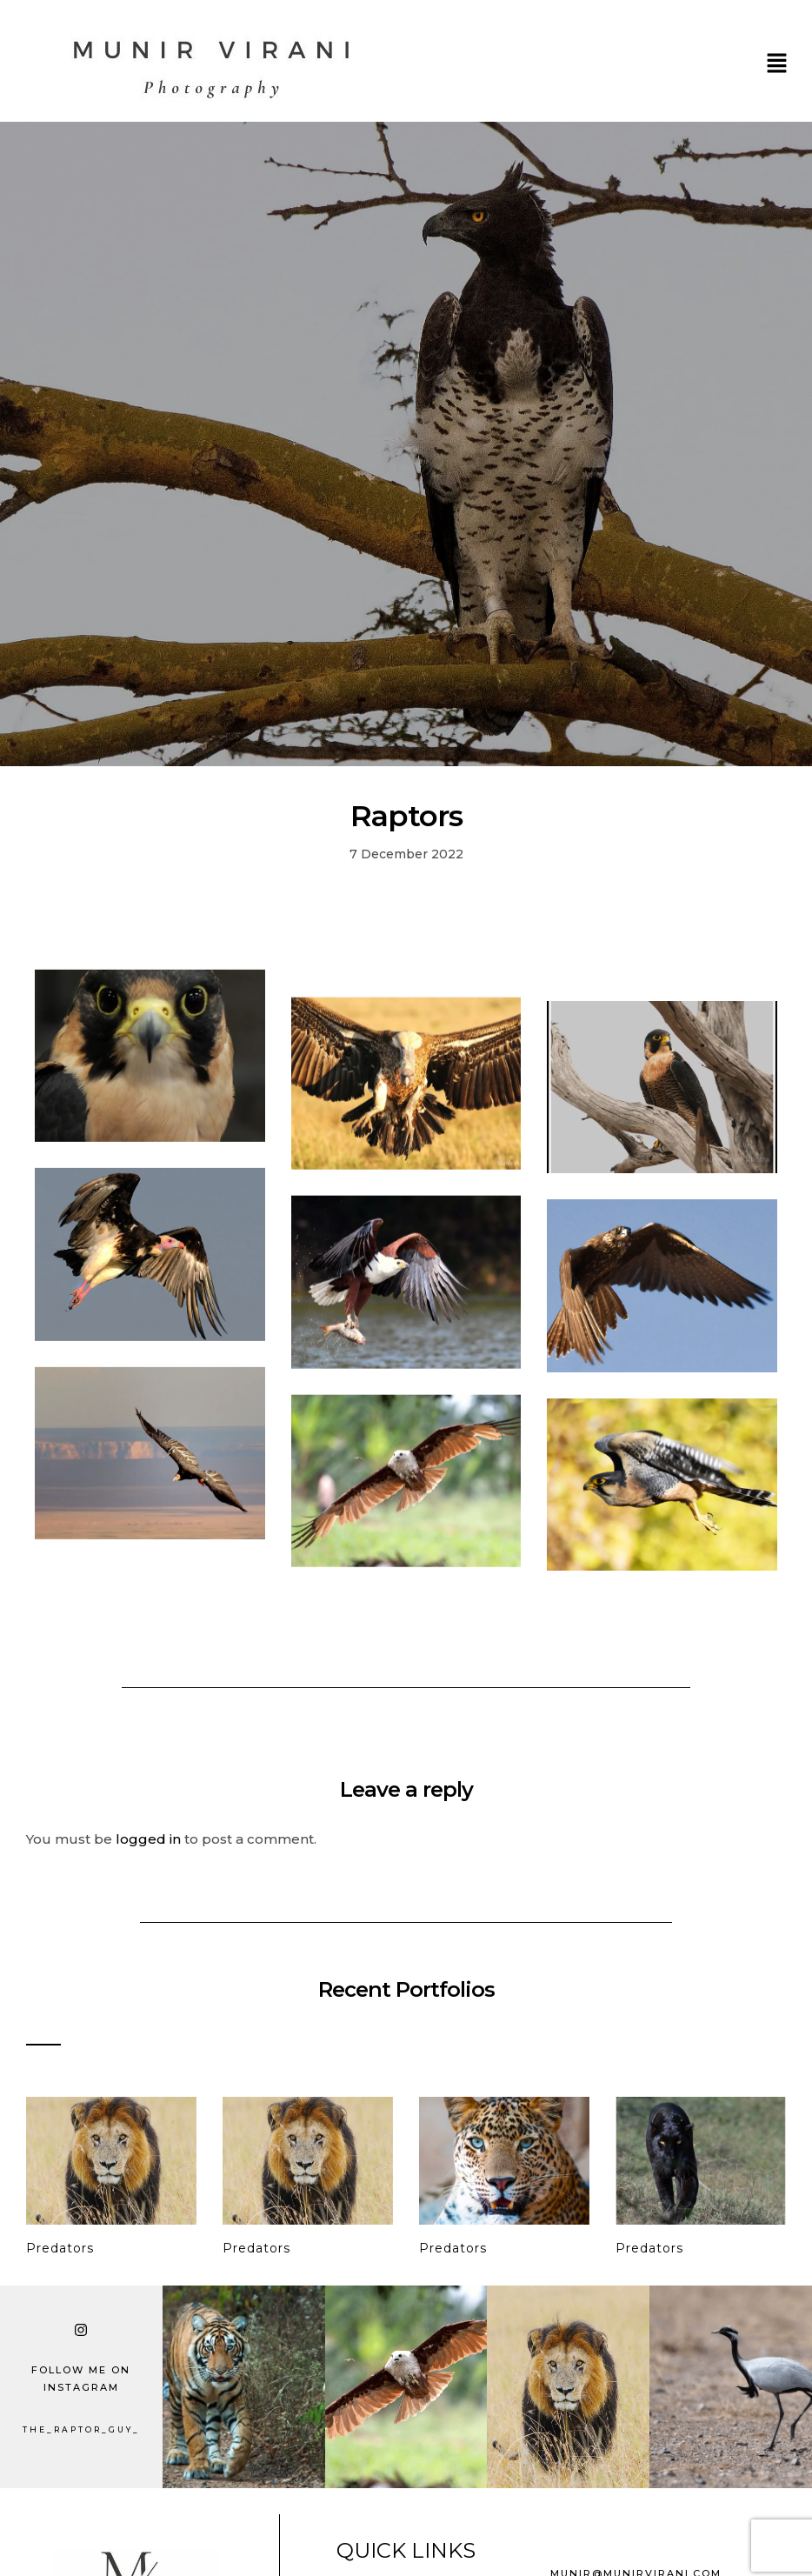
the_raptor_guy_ (81, 2421)
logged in (148, 1831)
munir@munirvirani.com (636, 2565)
